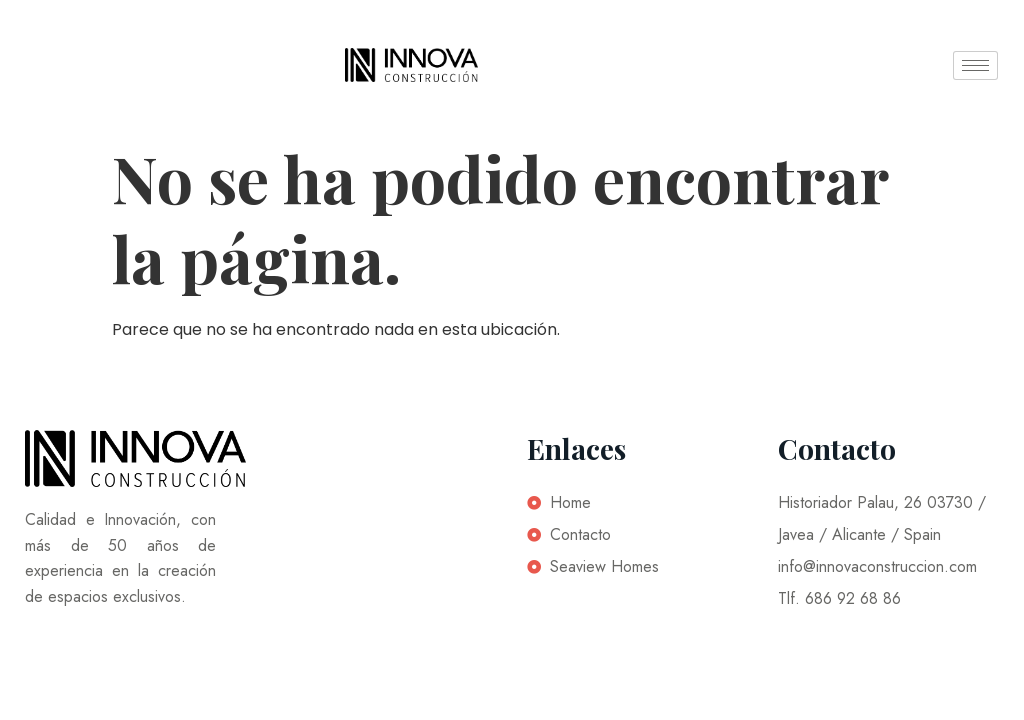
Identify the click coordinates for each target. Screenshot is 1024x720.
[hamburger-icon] (975, 65)
